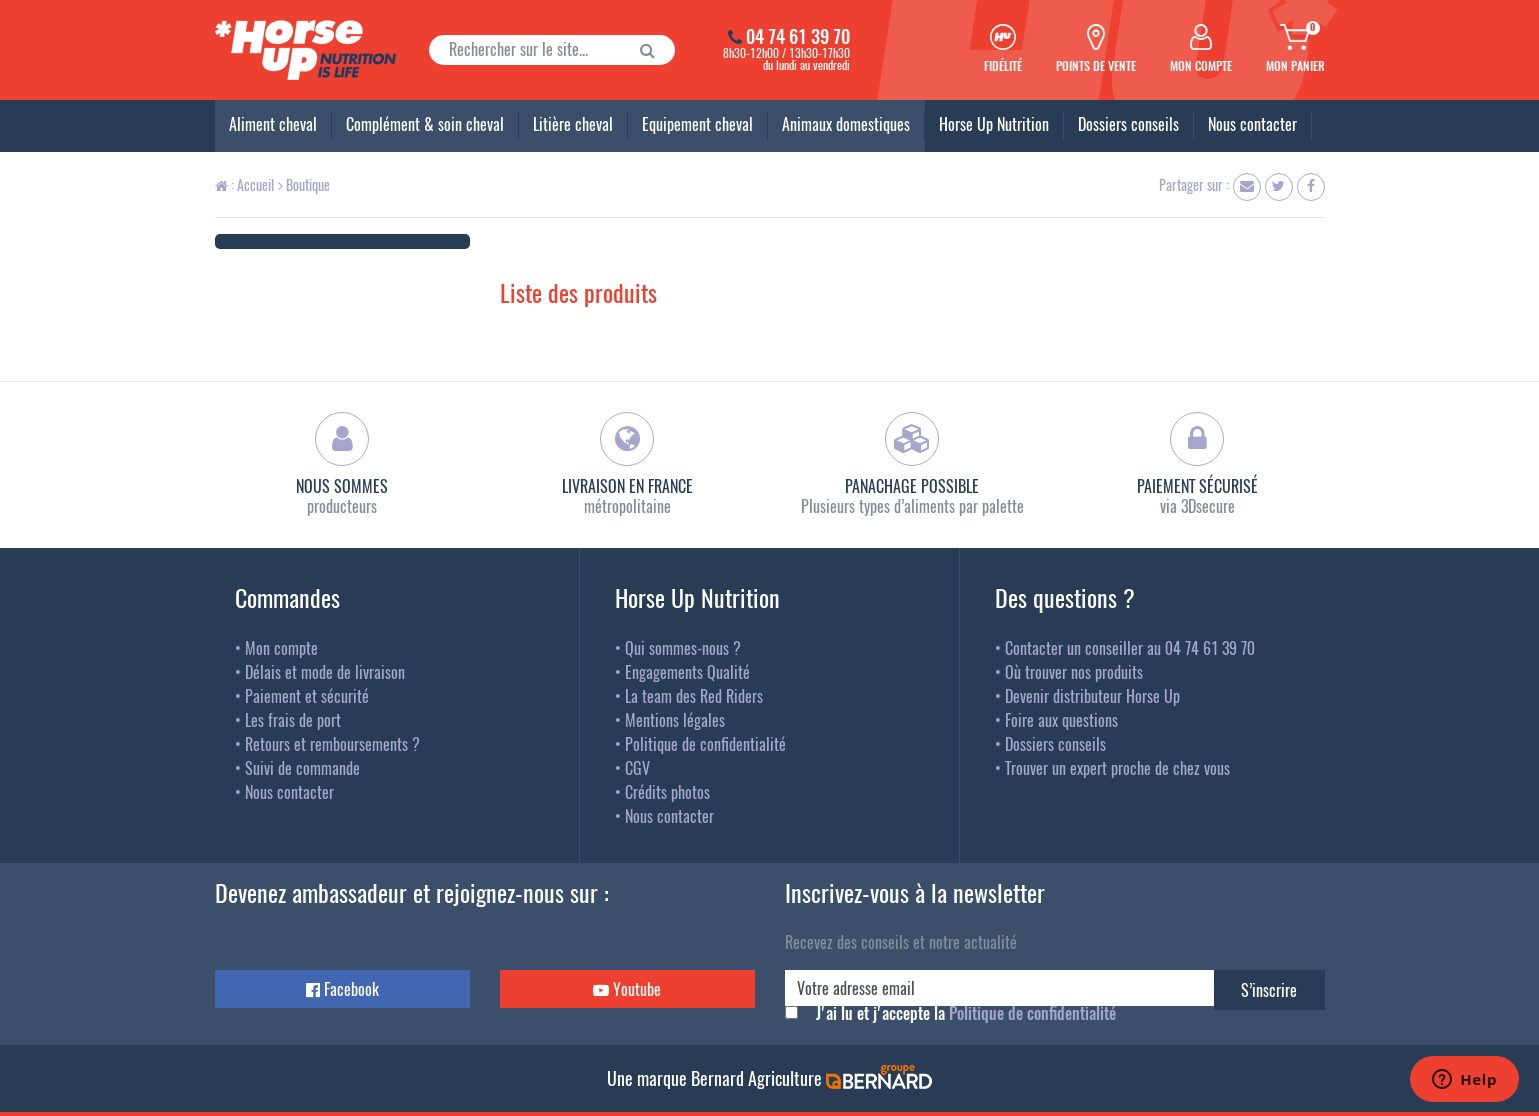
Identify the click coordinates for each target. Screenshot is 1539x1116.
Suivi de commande (302, 768)
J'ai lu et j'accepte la (966, 1013)
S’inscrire (1269, 990)
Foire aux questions (1061, 720)
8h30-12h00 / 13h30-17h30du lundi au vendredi (770, 50)
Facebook (342, 989)
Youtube (627, 989)
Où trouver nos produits (1074, 672)
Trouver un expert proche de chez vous (1117, 768)
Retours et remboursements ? (332, 744)
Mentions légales (675, 720)
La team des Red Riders (694, 696)
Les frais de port (293, 720)
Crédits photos (667, 792)
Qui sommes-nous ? (683, 648)
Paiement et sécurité (307, 696)
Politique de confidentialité (705, 744)
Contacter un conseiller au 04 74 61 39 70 (1130, 648)
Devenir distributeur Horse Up (1092, 696)
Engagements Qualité (687, 672)
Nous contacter (289, 792)
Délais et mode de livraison (325, 672)
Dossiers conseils (1055, 744)
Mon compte (281, 648)
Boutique (304, 184)
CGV (637, 768)
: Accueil (244, 184)
